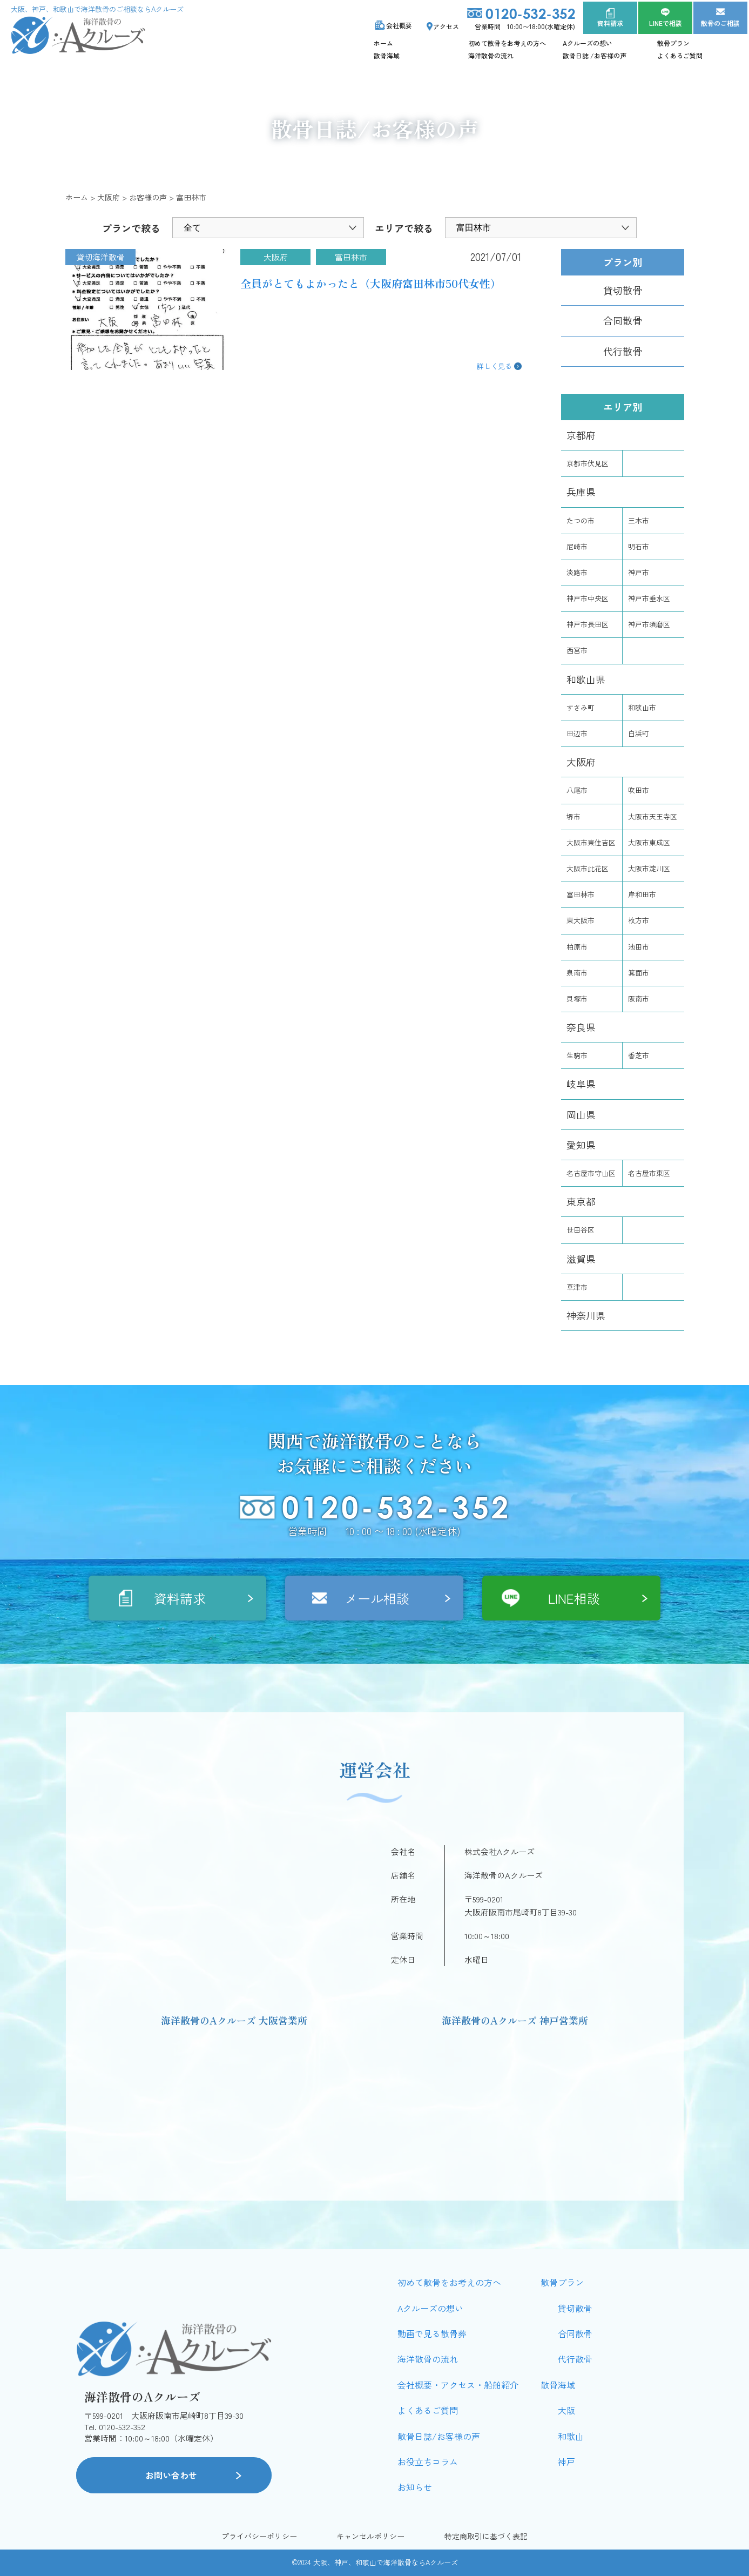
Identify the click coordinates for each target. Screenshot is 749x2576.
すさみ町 (580, 707)
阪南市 (638, 998)
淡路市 (577, 572)
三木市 (638, 520)
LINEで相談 (665, 23)
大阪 (566, 2410)
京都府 (581, 435)
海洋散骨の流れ (491, 55)
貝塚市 (577, 998)
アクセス (446, 26)
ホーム (383, 43)
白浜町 (638, 733)
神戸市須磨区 (649, 624)
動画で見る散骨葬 (432, 2333)
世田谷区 (580, 1230)
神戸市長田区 (587, 624)
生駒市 (577, 1055)
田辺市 (577, 733)
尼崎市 (577, 546)
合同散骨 (622, 320)
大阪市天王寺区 (652, 816)
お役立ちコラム (427, 2461)
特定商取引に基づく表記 (486, 2536)
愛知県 (581, 1145)
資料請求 (610, 23)
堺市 (573, 816)
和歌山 (571, 2436)
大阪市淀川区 (649, 868)
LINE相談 (574, 1598)
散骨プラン (673, 43)
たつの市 (580, 520)
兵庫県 (581, 492)
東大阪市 (580, 920)
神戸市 (638, 572)
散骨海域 (387, 55)
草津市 (577, 1287)
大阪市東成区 (649, 842)
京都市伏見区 (587, 463)
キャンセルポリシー (370, 2536)
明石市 (638, 546)
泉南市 (577, 972)
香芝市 (638, 1055)
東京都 (581, 1201)
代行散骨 (622, 351)
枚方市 (638, 920)
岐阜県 (581, 1084)
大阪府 (581, 762)
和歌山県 (585, 679)
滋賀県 (581, 1259)
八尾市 (577, 790)
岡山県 (581, 1114)
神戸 (566, 2461)
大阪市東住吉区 (591, 842)
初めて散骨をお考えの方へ (507, 43)
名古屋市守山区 (591, 1173)
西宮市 (577, 650)
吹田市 (638, 790)
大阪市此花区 (587, 868)
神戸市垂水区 (649, 598)
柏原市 (577, 946)
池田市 (638, 946)
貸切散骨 (622, 290)
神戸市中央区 (587, 598)
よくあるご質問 (680, 55)
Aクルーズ (442, 2562)
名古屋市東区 (649, 1173)
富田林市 (580, 894)
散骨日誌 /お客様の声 (594, 55)
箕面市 (638, 972)
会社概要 (399, 25)
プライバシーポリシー (259, 2536)
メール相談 (377, 1598)
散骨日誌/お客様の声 (438, 2436)
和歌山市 (642, 707)
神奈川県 (585, 1315)
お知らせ (414, 2486)
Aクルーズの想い (587, 43)
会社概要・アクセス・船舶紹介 (457, 2384)
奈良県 (581, 1027)
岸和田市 (642, 894)
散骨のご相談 (720, 23)
